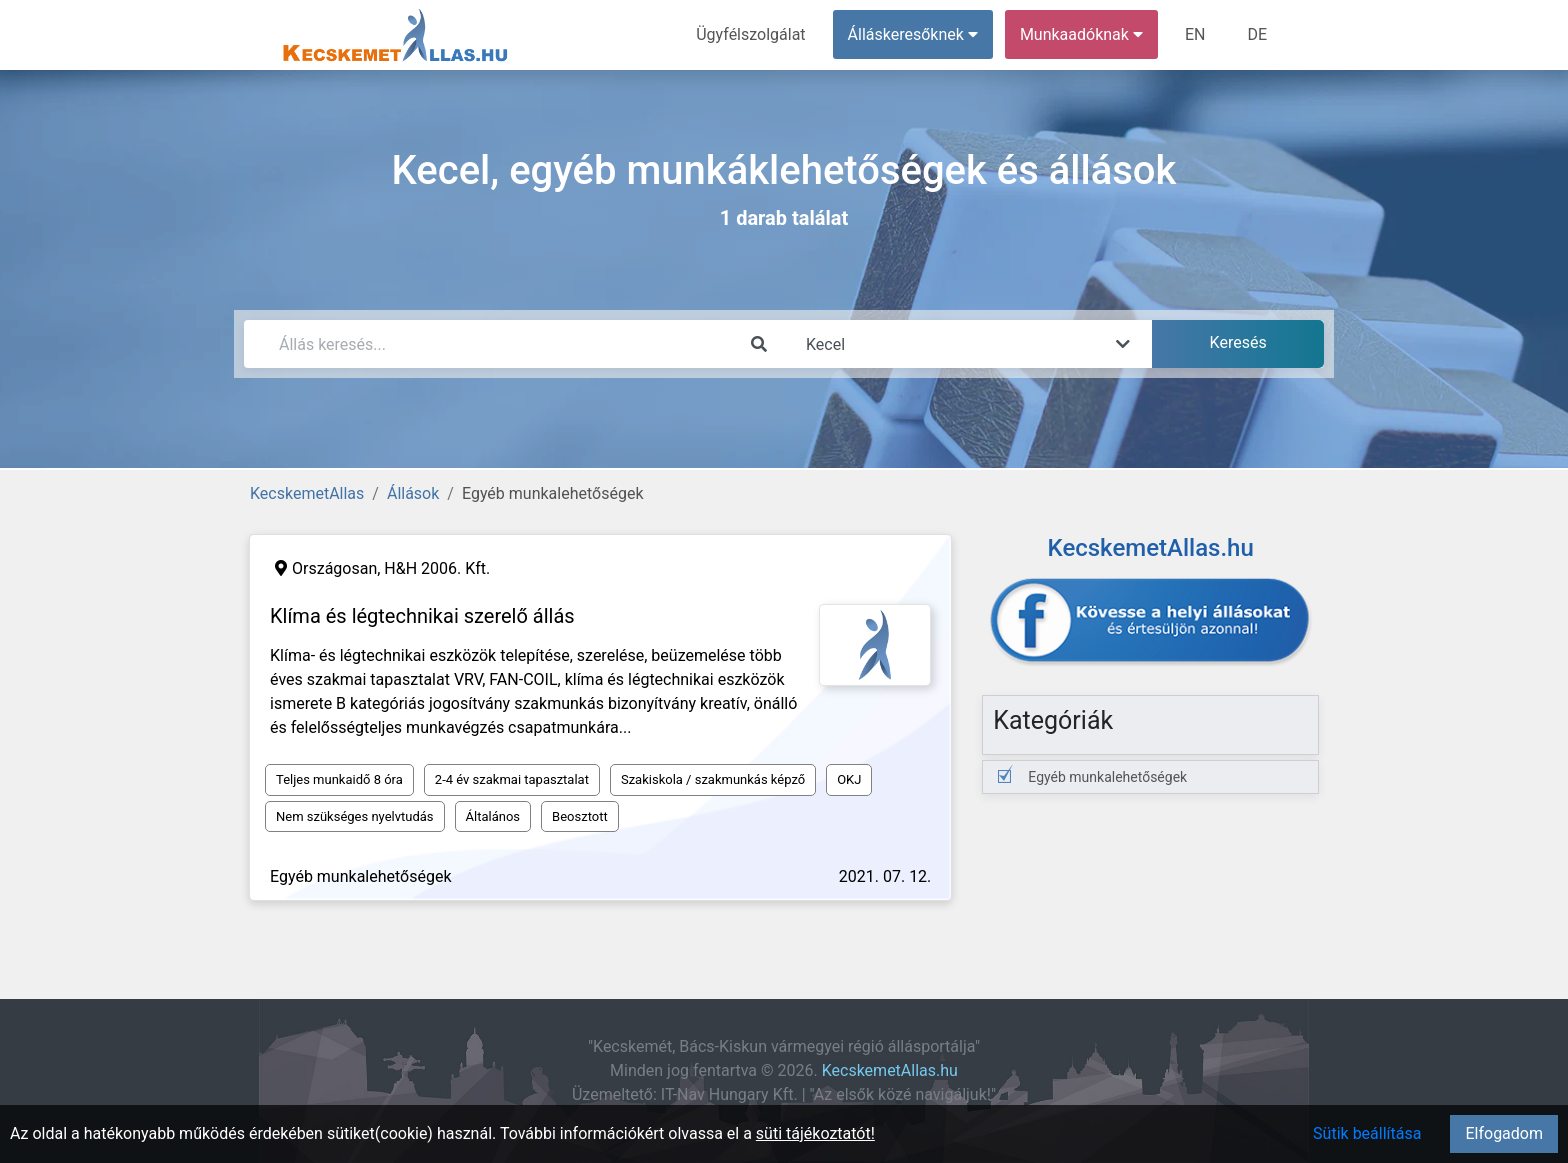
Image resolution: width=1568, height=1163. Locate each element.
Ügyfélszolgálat (750, 34)
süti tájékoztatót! (815, 1133)
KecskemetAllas (307, 493)
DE (1257, 34)
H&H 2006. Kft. (437, 568)
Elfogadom (1504, 1133)
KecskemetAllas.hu (890, 1070)
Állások (413, 493)
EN (1195, 34)
